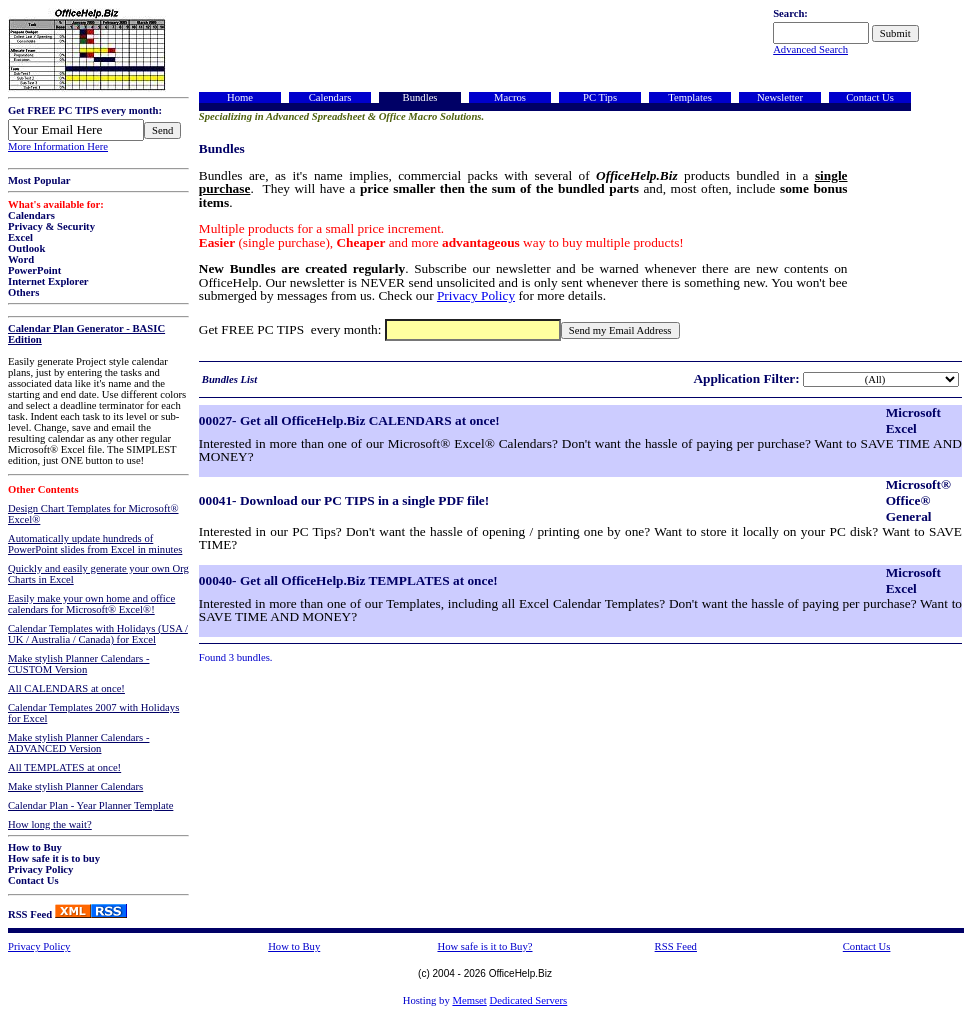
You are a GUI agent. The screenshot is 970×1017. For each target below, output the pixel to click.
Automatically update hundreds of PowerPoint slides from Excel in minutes (95, 544)
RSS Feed (30, 914)
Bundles (420, 97)
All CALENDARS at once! (66, 688)
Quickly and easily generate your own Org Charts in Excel (98, 574)
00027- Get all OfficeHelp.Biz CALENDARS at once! (349, 420)
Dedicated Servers (528, 1000)
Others (23, 292)
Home (240, 97)
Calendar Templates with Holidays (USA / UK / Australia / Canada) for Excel (98, 634)
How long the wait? (50, 824)
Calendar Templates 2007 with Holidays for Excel (93, 713)
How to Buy (35, 847)
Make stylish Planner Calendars (75, 786)
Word (21, 259)
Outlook (26, 248)
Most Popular (39, 180)
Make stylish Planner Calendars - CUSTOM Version (78, 664)
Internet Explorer (48, 281)
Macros (510, 97)
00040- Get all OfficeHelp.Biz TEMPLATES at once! (348, 580)
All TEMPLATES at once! (64, 767)
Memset (469, 1000)
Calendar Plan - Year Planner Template (90, 805)
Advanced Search (810, 49)
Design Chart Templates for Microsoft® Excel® (93, 514)
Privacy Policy (40, 869)
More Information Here (58, 146)
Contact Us (33, 880)
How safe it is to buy (54, 858)
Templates (690, 97)
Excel (20, 237)
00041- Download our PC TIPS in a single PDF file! (344, 500)
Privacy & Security (51, 226)
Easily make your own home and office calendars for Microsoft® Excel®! (91, 604)
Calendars (31, 215)
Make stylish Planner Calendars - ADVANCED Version (78, 743)
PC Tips (600, 97)
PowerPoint (34, 270)
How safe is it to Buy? (484, 946)
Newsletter (780, 97)
